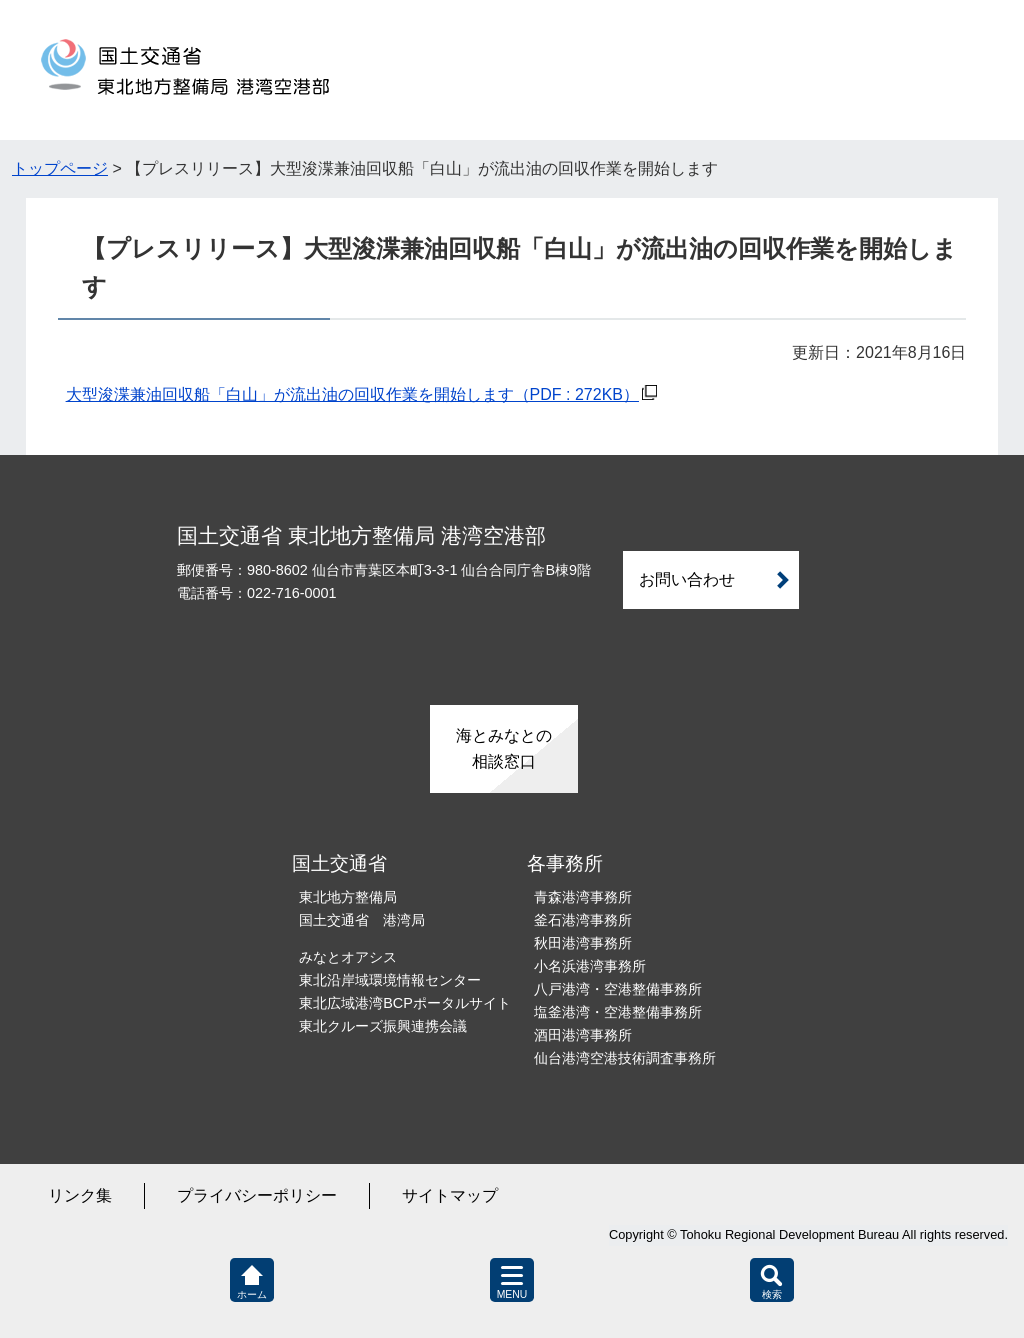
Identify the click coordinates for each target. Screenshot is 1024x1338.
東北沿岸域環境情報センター (390, 980)
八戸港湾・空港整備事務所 (618, 989)
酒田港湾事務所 (583, 1035)
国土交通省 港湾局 (362, 920)
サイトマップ (450, 1195)
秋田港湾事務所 (583, 943)
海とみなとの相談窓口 (504, 748)
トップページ (60, 168)
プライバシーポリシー (257, 1195)
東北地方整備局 (348, 897)
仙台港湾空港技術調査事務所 (625, 1058)
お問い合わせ (687, 579)
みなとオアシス (348, 957)
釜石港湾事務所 (583, 920)
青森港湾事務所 (583, 897)
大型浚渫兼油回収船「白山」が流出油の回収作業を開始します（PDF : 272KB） (352, 394)
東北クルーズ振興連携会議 (383, 1026)
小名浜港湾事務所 (590, 966)
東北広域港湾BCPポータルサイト (405, 1003)
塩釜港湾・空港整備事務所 (618, 1012)
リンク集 (80, 1195)
